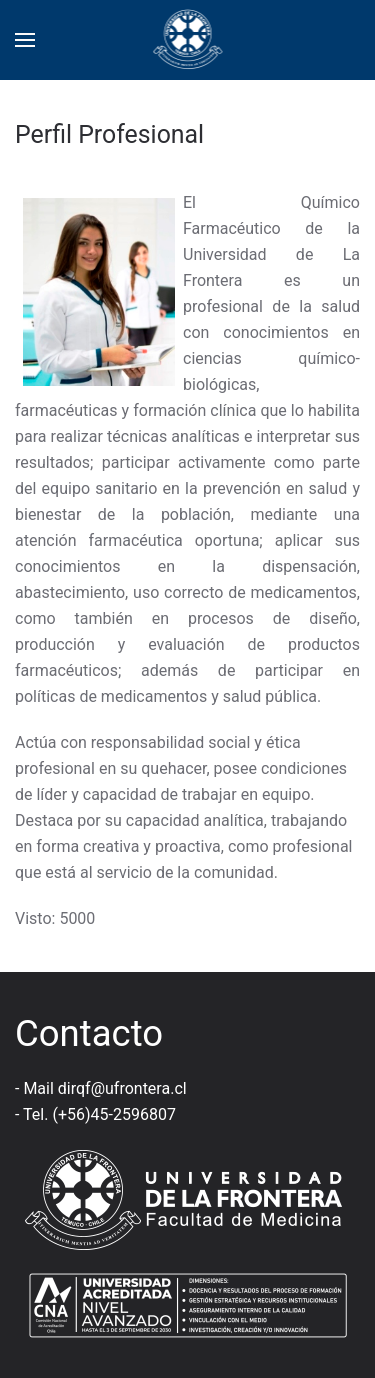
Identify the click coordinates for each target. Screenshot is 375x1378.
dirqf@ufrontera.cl (122, 1088)
